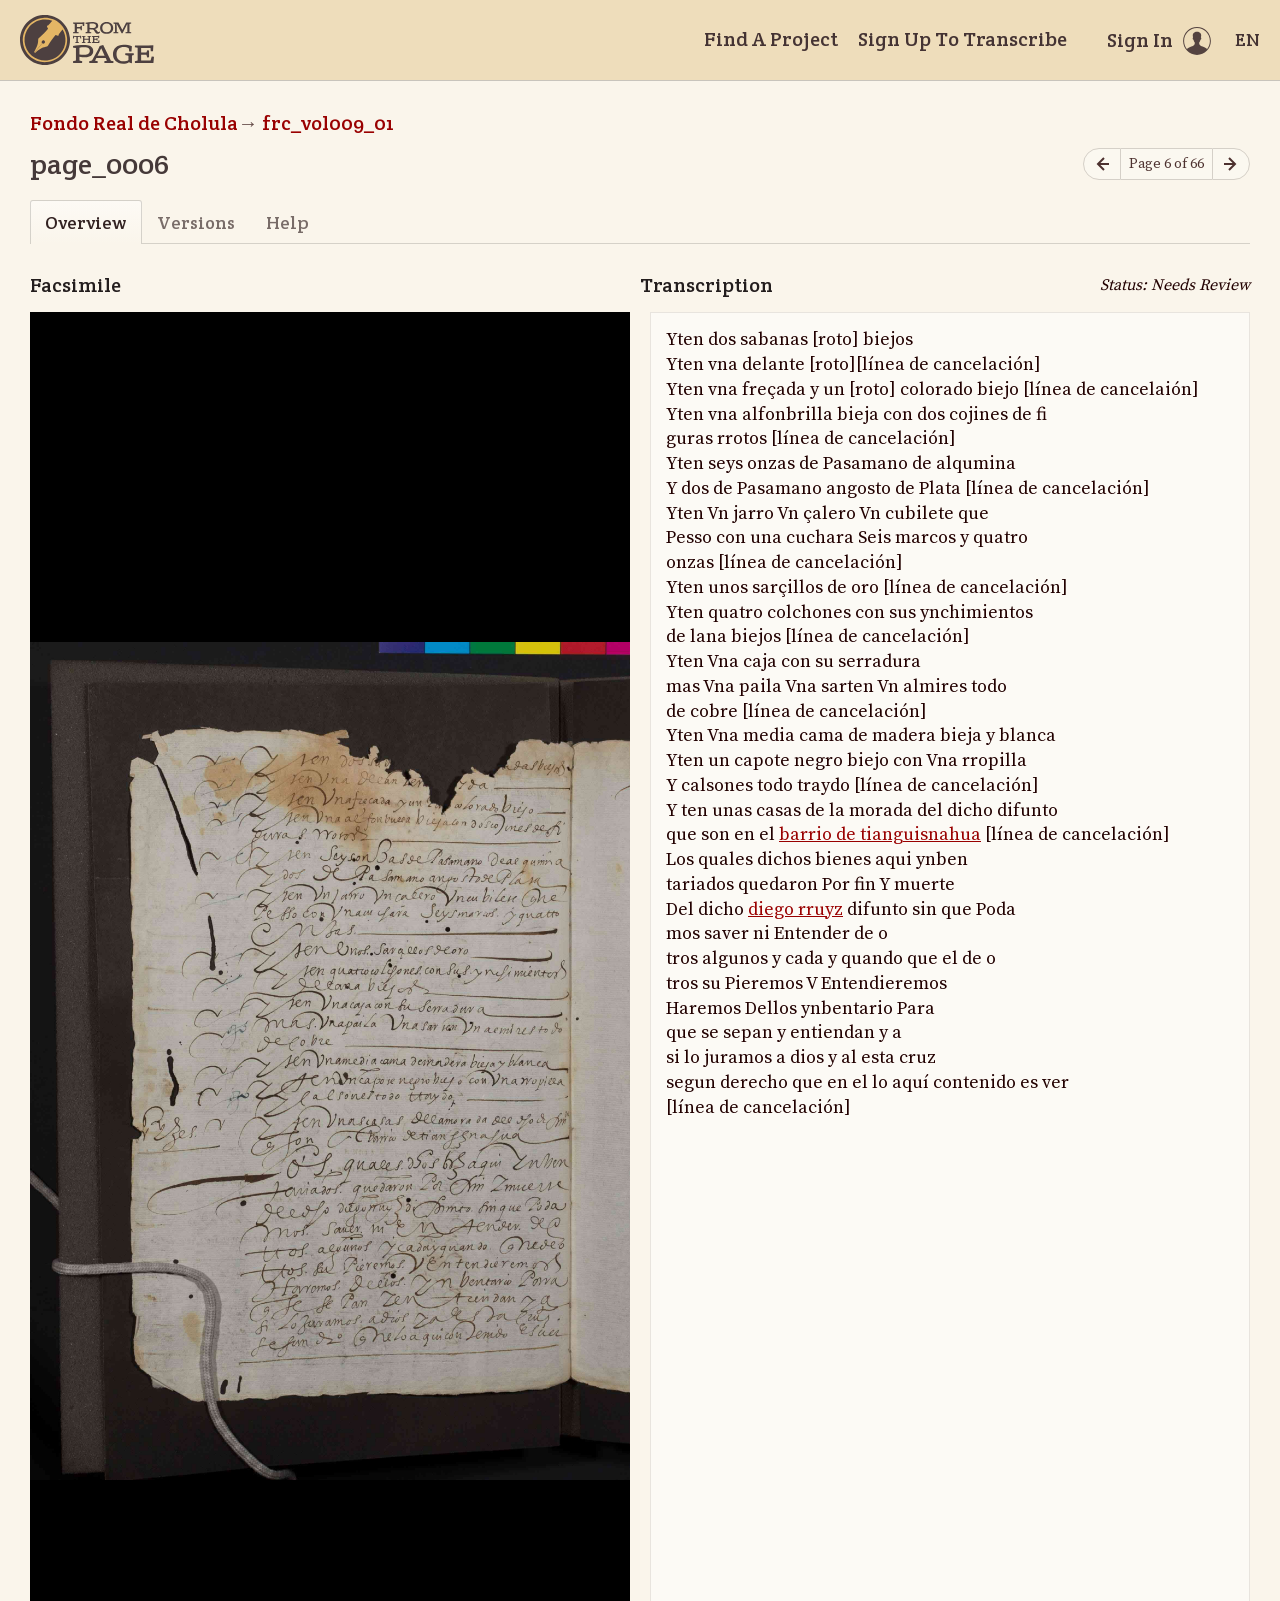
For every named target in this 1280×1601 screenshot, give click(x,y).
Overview (85, 222)
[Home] (87, 40)
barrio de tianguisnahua (880, 834)
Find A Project (771, 39)
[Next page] (1231, 164)
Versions (196, 222)
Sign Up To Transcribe (962, 39)
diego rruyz (795, 909)
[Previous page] (1102, 164)
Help (287, 222)
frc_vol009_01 (328, 123)
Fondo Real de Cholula (134, 123)
